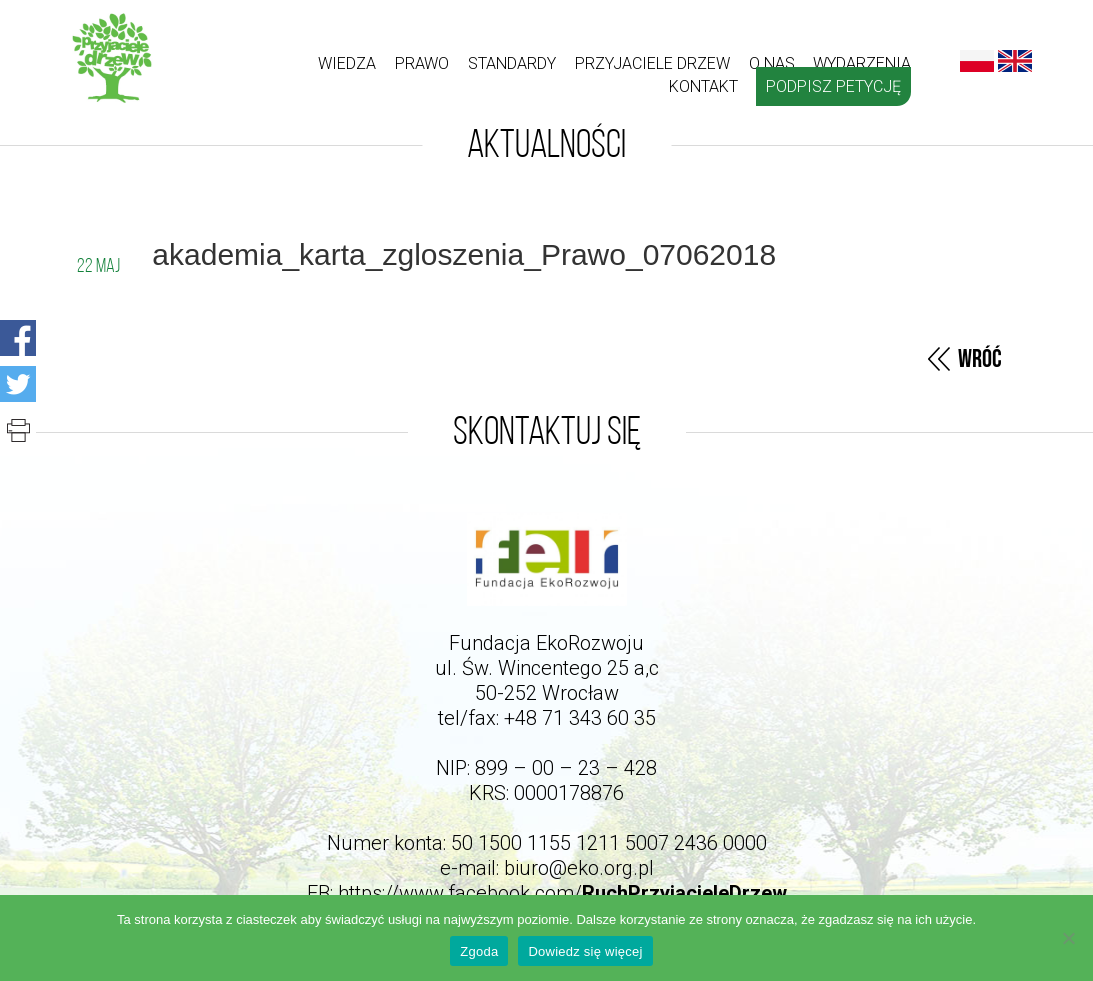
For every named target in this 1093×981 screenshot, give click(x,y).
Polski (977, 61)
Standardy (512, 63)
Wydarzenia (862, 63)
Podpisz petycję (833, 86)
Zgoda (479, 951)
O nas (772, 63)
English (1015, 61)
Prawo (422, 63)
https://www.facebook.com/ (562, 893)
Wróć (980, 359)
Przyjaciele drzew (652, 63)
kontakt (703, 86)
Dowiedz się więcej (585, 951)
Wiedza (347, 63)
